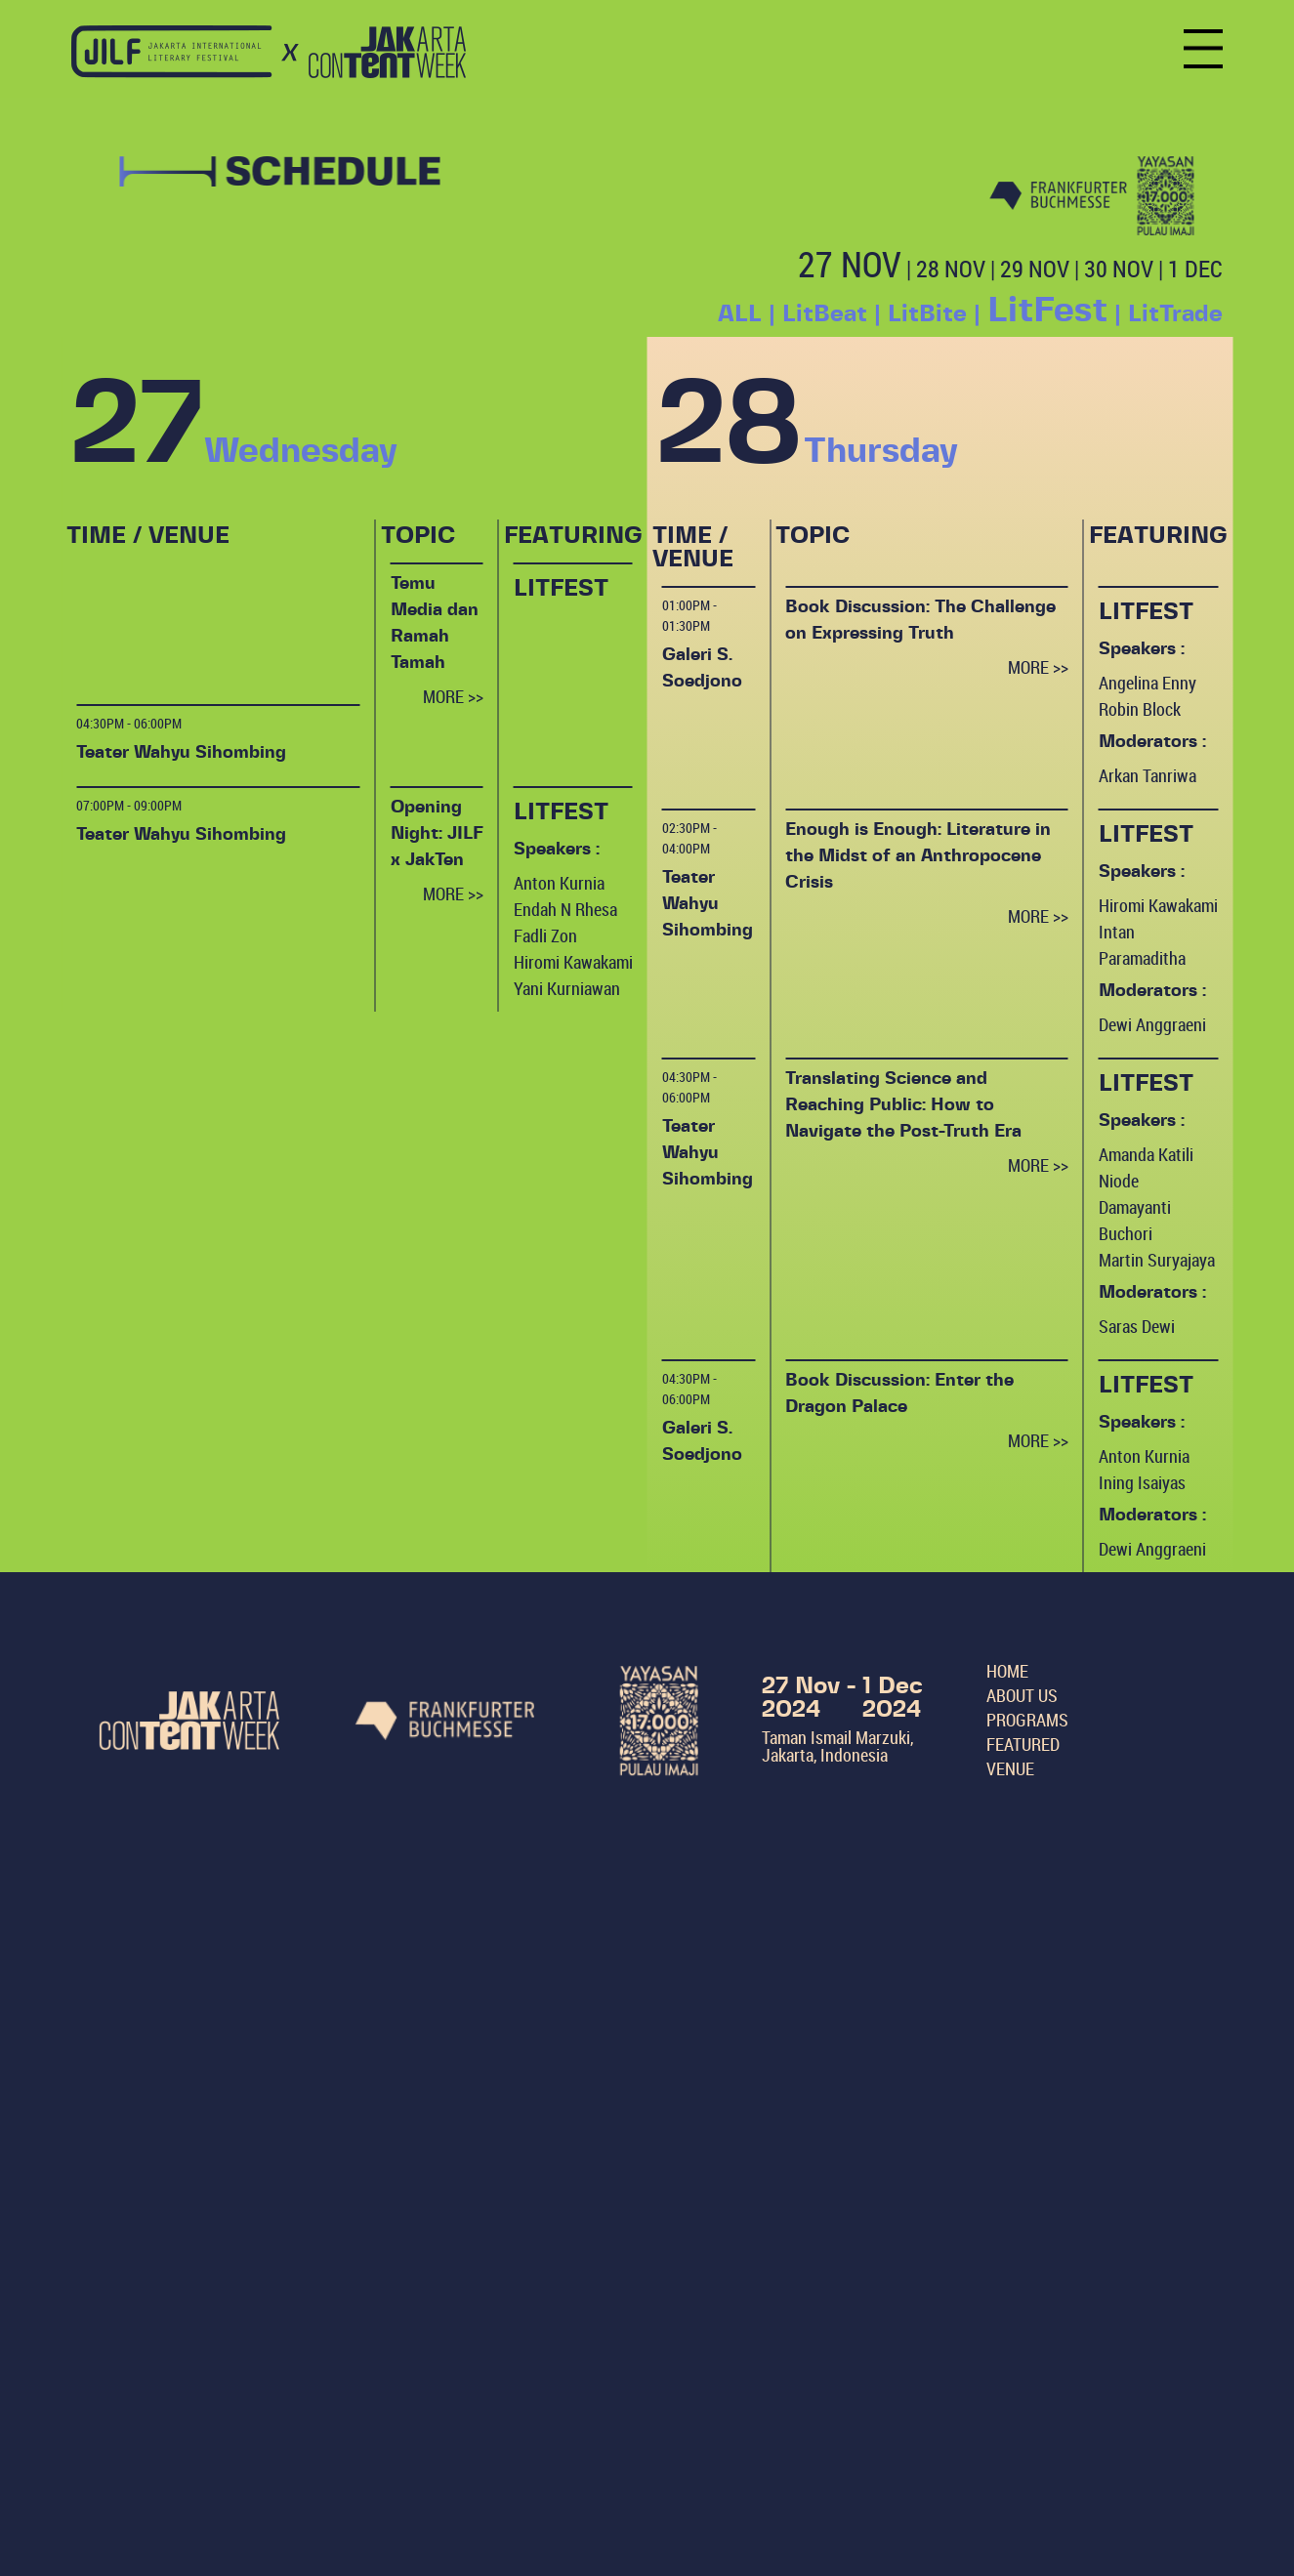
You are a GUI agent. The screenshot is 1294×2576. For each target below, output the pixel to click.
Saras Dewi (1137, 1326)
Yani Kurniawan (567, 988)
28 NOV (950, 268)
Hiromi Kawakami (573, 962)
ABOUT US (1022, 1695)
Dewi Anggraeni (1152, 1024)
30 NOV (1118, 268)
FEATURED (1023, 1744)
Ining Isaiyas (1142, 1482)
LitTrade (1175, 314)
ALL (740, 314)
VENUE (1010, 1768)
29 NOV (1034, 268)
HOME (1007, 1671)
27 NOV (849, 263)
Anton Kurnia (559, 882)
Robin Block (1140, 709)
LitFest (1047, 310)
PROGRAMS (1027, 1719)
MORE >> (453, 696)
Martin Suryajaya (1157, 1259)
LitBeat (824, 314)
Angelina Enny (1147, 682)
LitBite (927, 314)
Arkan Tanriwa (1147, 775)
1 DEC (1195, 268)
